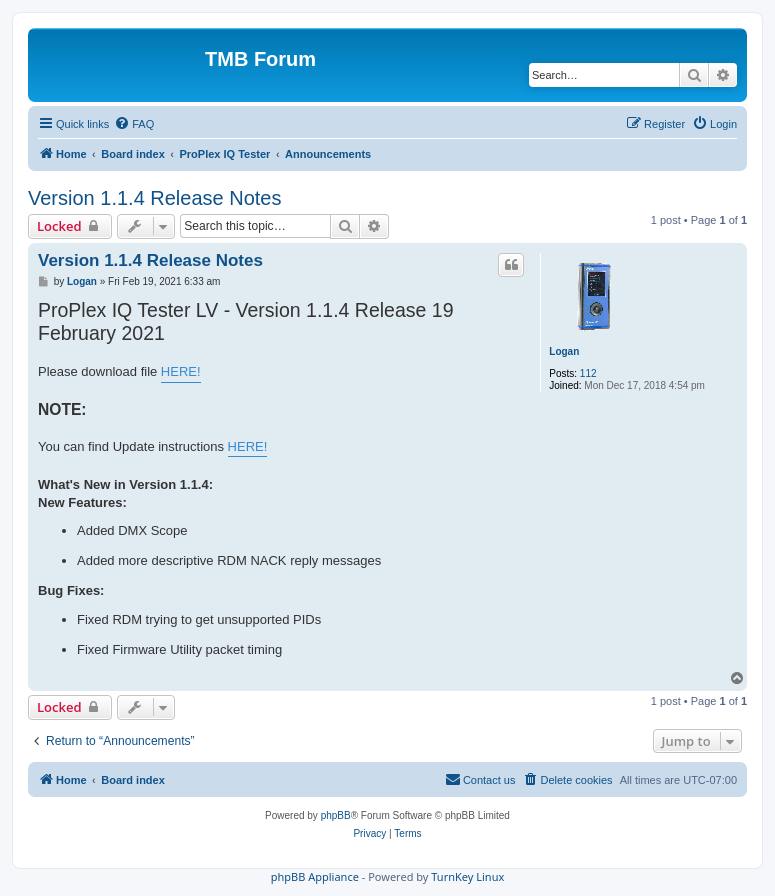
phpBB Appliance (315, 876)
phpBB (336, 815)
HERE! (181, 371)
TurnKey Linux (467, 876)
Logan (564, 351)
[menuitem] (134, 124)
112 (588, 373)
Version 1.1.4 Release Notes (155, 198)
